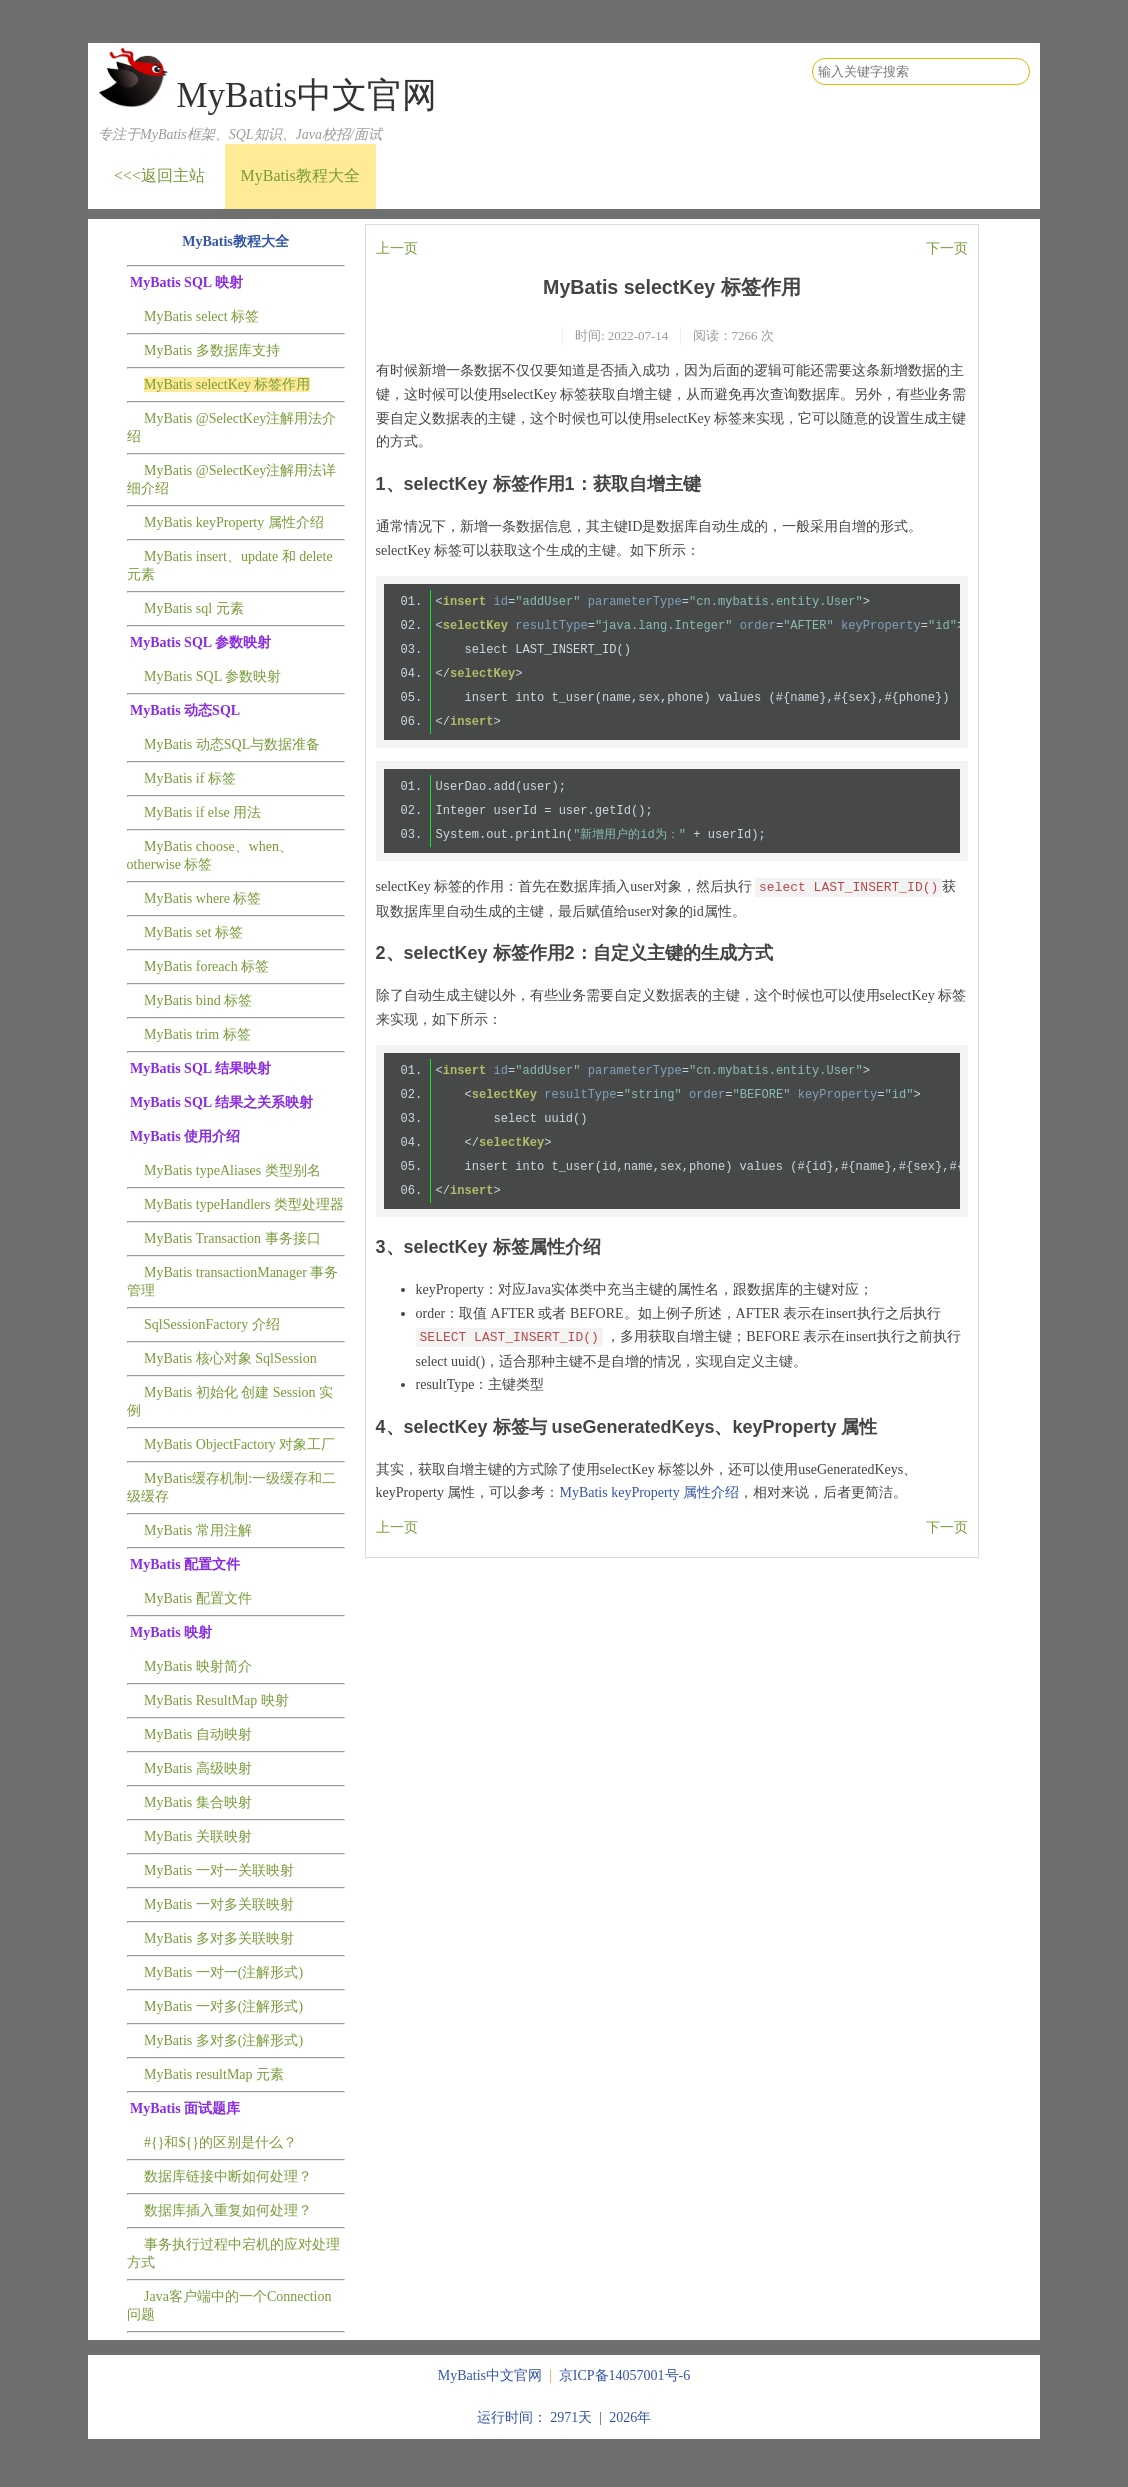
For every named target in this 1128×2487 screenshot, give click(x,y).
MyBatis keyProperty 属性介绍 (649, 1492)
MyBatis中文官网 (306, 95)
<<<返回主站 (159, 175)
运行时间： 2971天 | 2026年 (564, 2417)
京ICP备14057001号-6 (624, 2375)
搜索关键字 (811, 57)
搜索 (1014, 72)
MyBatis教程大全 (300, 175)
